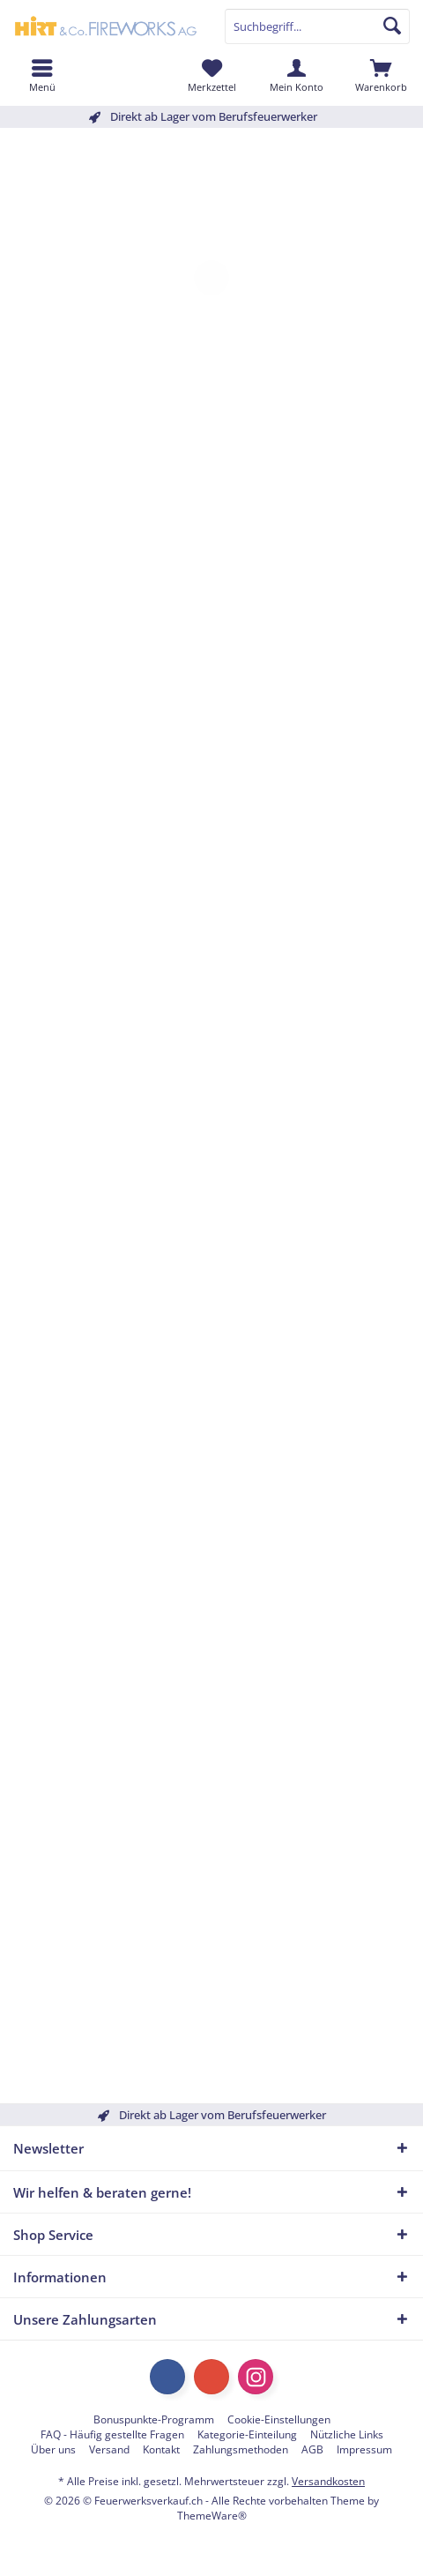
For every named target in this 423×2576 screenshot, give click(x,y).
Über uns (53, 2450)
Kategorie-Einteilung (247, 2435)
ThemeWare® (212, 2515)
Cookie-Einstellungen (278, 2420)
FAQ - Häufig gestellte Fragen (112, 2435)
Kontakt (161, 2450)
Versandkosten (328, 2481)
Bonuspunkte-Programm (153, 2420)
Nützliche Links (346, 2435)
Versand (109, 2450)
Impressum (364, 2450)
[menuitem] (380, 75)
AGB (312, 2450)
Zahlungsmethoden (240, 2450)
